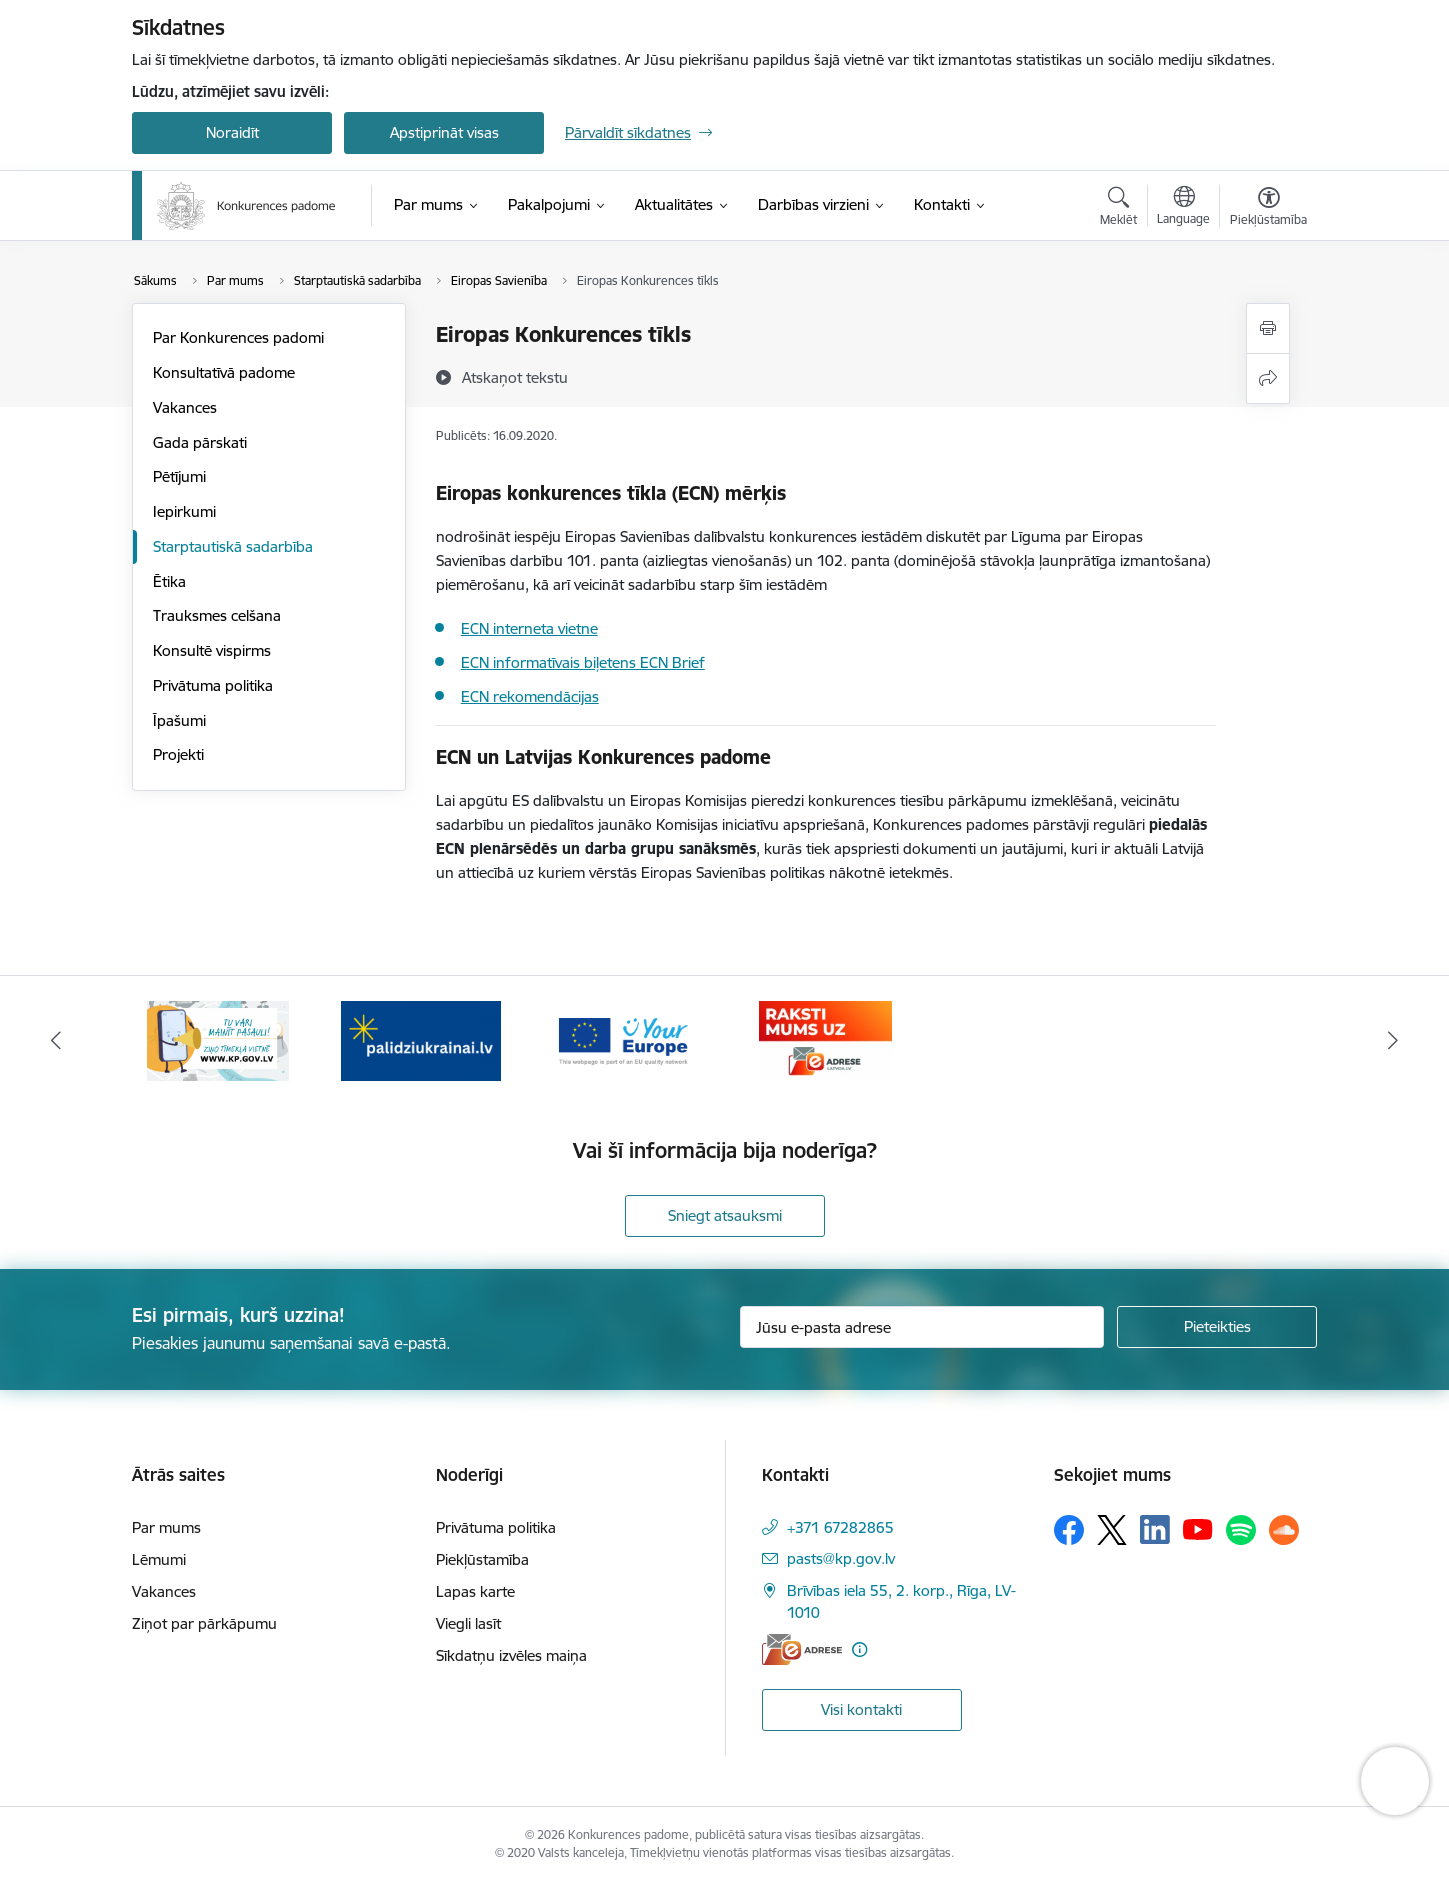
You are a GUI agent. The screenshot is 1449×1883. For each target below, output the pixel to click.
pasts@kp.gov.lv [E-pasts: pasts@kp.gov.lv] (841, 1558)
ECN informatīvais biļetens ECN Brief (583, 662)
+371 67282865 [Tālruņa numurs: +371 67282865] (840, 1527)
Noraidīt (232, 132)
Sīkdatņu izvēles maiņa (511, 1655)
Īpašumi (179, 720)
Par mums (166, 1527)
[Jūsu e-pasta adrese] (922, 1327)
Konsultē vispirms (212, 650)
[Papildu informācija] (859, 1649)
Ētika (169, 581)
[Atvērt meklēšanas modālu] (1118, 209)
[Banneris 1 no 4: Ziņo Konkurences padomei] (218, 1039)
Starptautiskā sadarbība (233, 546)
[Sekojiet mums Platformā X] (1112, 1530)
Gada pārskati (200, 442)
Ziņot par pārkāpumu (204, 1623)
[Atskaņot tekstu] (515, 377)
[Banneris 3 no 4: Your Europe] (623, 1039)
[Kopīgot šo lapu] (1268, 378)
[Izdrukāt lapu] (1268, 328)
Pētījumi (179, 476)
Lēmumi (159, 1559)
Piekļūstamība (482, 1559)
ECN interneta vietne (529, 628)
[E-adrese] (802, 1649)
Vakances (185, 407)
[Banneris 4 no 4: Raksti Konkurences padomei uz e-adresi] (825, 1039)
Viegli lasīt (468, 1623)
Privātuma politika (213, 685)
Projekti (178, 754)
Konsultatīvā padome (224, 372)
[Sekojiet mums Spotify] (1241, 1530)
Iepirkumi (184, 511)
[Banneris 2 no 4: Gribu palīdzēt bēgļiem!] (421, 1039)
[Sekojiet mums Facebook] (1069, 1530)
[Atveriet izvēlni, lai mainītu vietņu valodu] (1183, 208)
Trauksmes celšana (217, 615)
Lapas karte (475, 1591)
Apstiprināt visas (444, 132)
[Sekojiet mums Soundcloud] (1284, 1530)
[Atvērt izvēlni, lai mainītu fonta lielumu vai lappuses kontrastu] (1268, 209)
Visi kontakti (861, 1709)
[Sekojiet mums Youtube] (1198, 1529)
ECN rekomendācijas (530, 696)
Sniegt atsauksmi (725, 1215)
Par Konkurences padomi (238, 337)
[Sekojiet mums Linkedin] (1155, 1530)
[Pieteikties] (1217, 1327)
